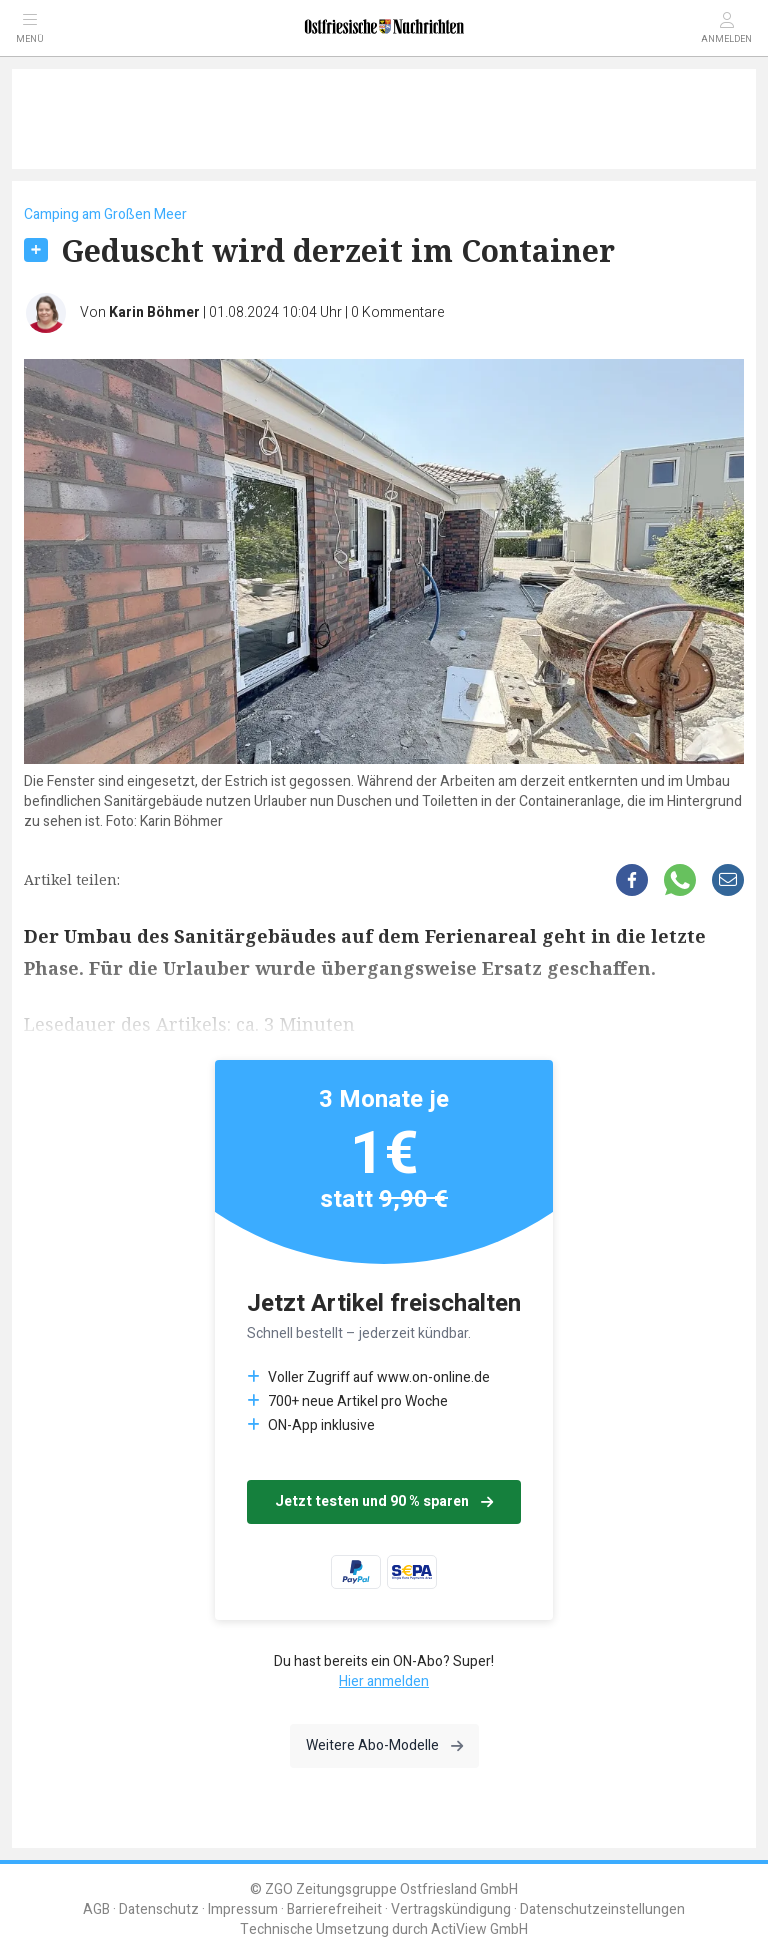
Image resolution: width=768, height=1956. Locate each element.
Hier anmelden (384, 1681)
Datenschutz (159, 1909)
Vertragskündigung (451, 1909)
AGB (96, 1909)
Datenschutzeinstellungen (602, 1909)
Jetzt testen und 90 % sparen (384, 1501)
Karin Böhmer (154, 312)
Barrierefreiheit (334, 1909)
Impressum (243, 1909)
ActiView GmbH (479, 1929)
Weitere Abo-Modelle (384, 1745)
